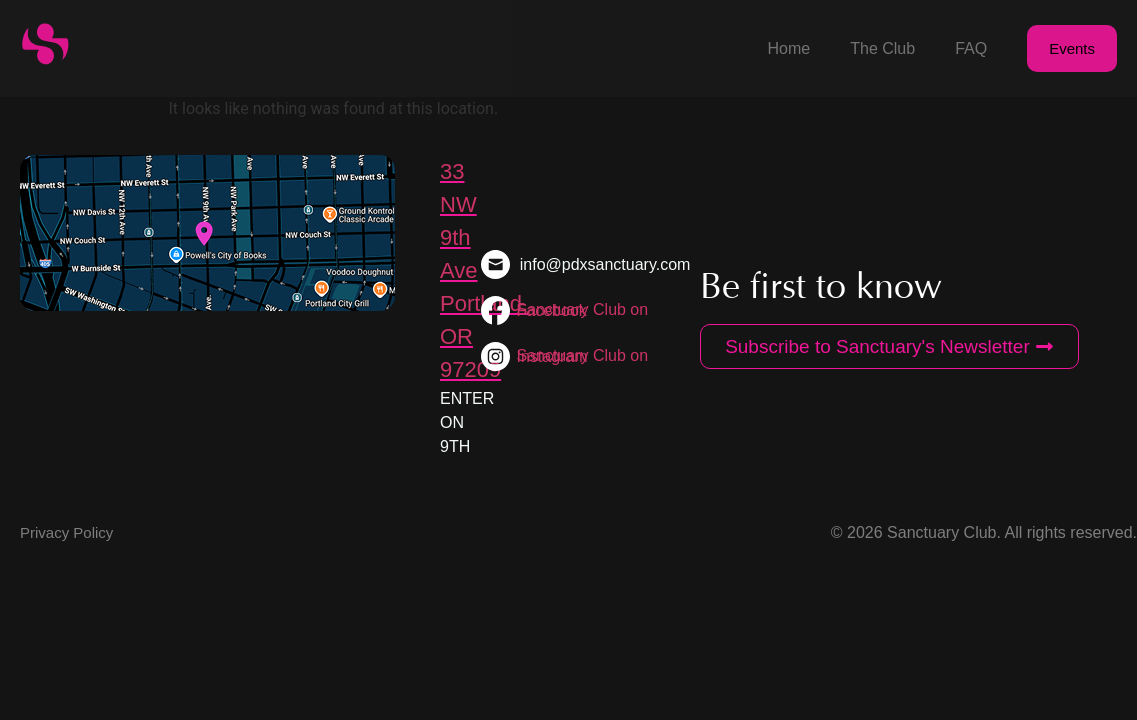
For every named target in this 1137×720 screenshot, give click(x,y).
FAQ (971, 48)
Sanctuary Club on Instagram (582, 356)
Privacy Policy (66, 532)
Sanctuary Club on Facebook (583, 310)
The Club (882, 48)
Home (789, 48)
